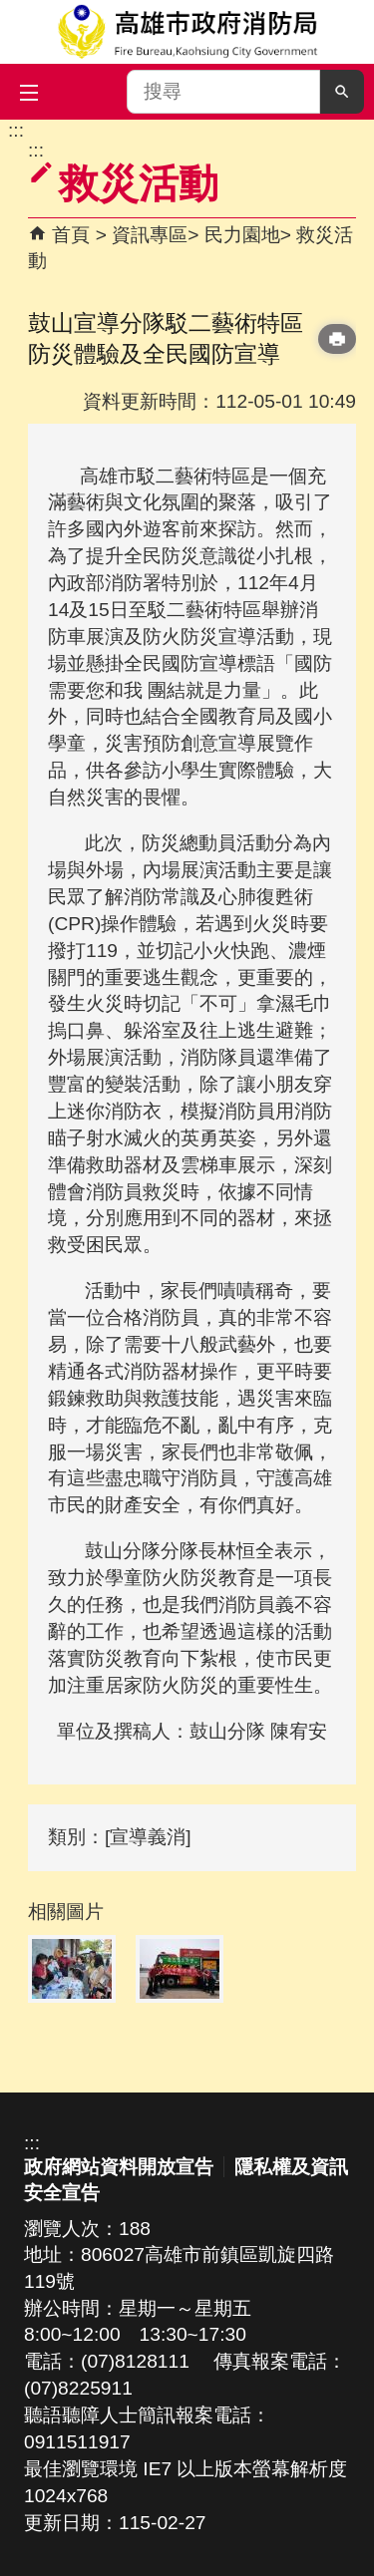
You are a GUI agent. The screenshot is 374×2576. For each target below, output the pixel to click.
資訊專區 (149, 234)
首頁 (71, 234)
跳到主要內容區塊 (10, 130)
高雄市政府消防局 (187, 32)
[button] (342, 92)
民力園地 (242, 234)
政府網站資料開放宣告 (118, 2166)
